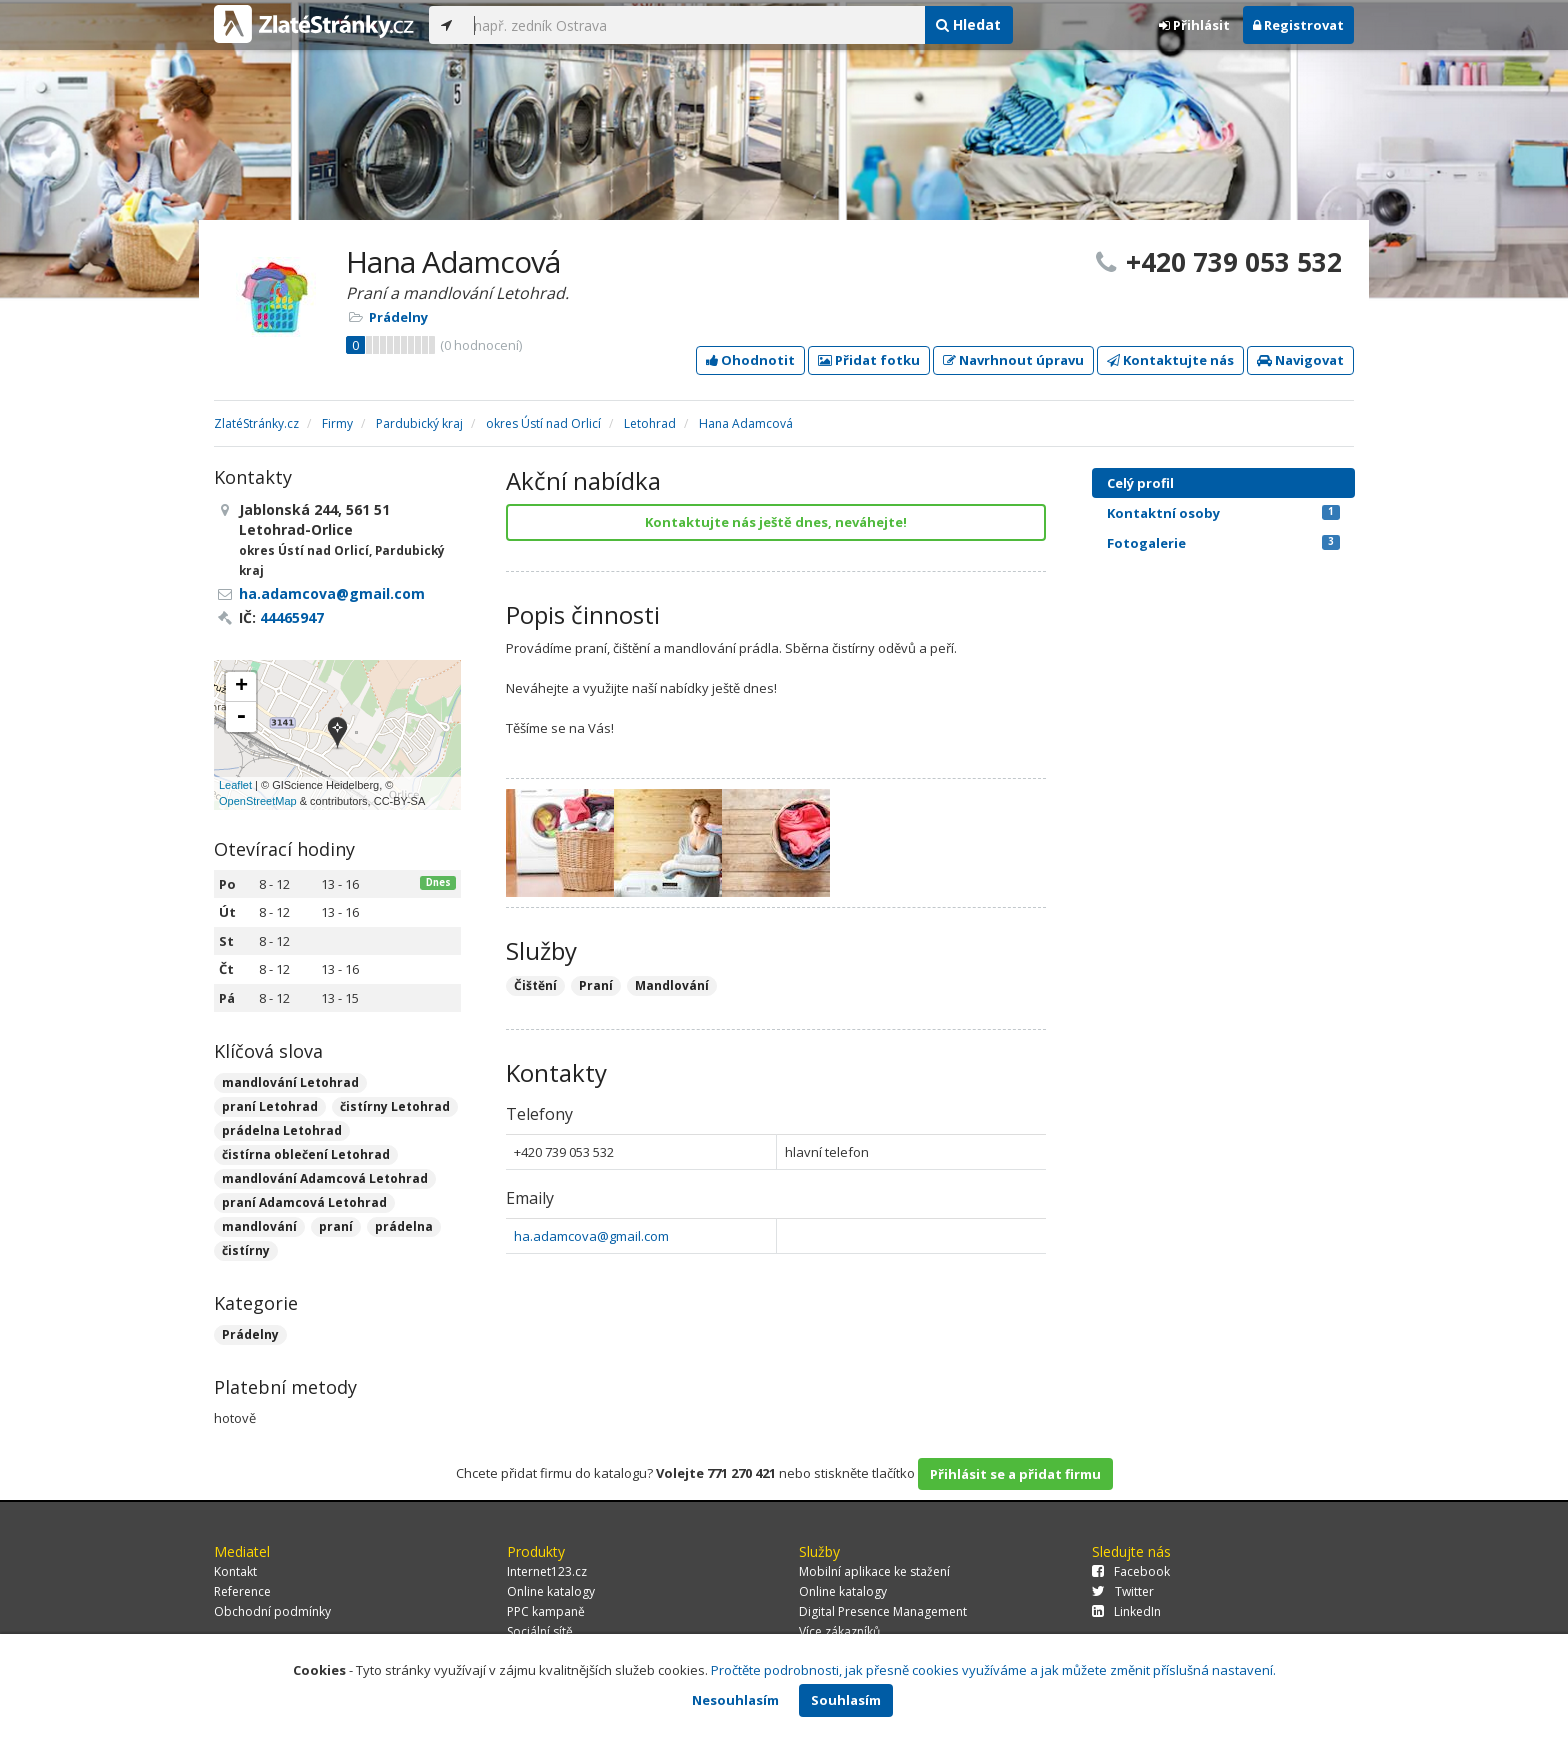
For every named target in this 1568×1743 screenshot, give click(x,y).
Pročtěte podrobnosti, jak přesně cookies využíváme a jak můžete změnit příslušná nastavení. (993, 1670)
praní (336, 1226)
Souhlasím (846, 1700)
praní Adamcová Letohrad (304, 1202)
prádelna (404, 1226)
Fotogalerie (1223, 543)
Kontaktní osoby (1223, 513)
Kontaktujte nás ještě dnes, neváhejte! (776, 522)
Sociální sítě (540, 1631)
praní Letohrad (270, 1106)
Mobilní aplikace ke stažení (874, 1571)
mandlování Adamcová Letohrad (325, 1178)
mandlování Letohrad (290, 1082)
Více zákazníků (839, 1631)
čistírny (246, 1250)
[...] (694, 25)
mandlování (259, 1226)
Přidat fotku (869, 360)
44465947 (292, 617)
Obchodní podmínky (272, 1611)
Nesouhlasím (735, 1700)
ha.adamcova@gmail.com (591, 1236)
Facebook (1131, 1571)
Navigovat (1300, 360)
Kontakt (235, 1571)
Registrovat (1298, 25)
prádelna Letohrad (282, 1130)
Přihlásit (1194, 25)
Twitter (1123, 1591)
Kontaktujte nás (1170, 360)
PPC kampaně (546, 1611)
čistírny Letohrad (395, 1106)
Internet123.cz (547, 1571)
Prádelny (398, 317)
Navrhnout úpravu (1013, 360)
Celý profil (1140, 483)
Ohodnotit (750, 360)
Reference (242, 1591)
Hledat (968, 24)
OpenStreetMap (258, 801)
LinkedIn (1126, 1611)
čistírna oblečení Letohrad (306, 1154)
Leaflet (235, 785)
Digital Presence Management (883, 1611)
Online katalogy (551, 1591)
